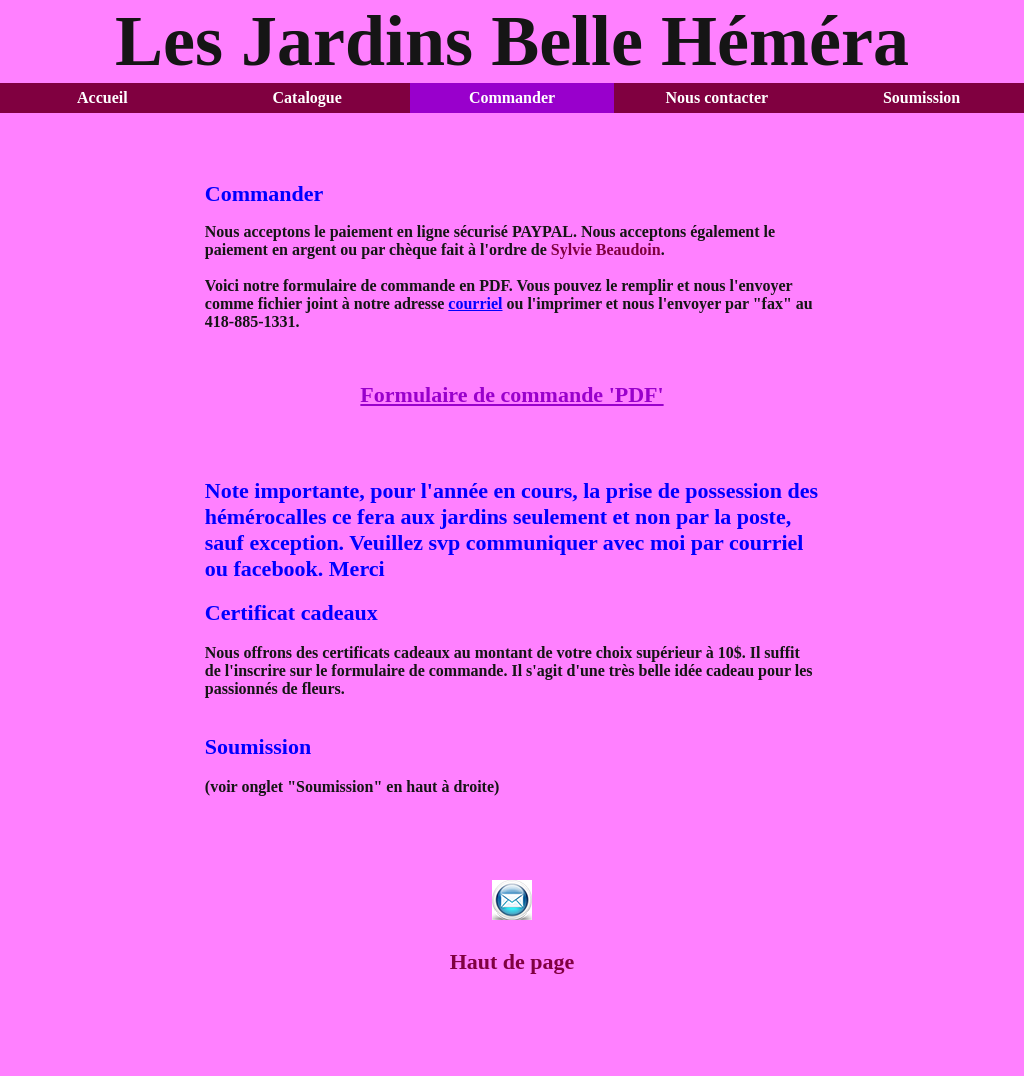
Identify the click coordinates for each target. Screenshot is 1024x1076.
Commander (512, 97)
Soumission (921, 97)
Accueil (102, 97)
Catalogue (307, 97)
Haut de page (512, 961)
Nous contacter (716, 97)
